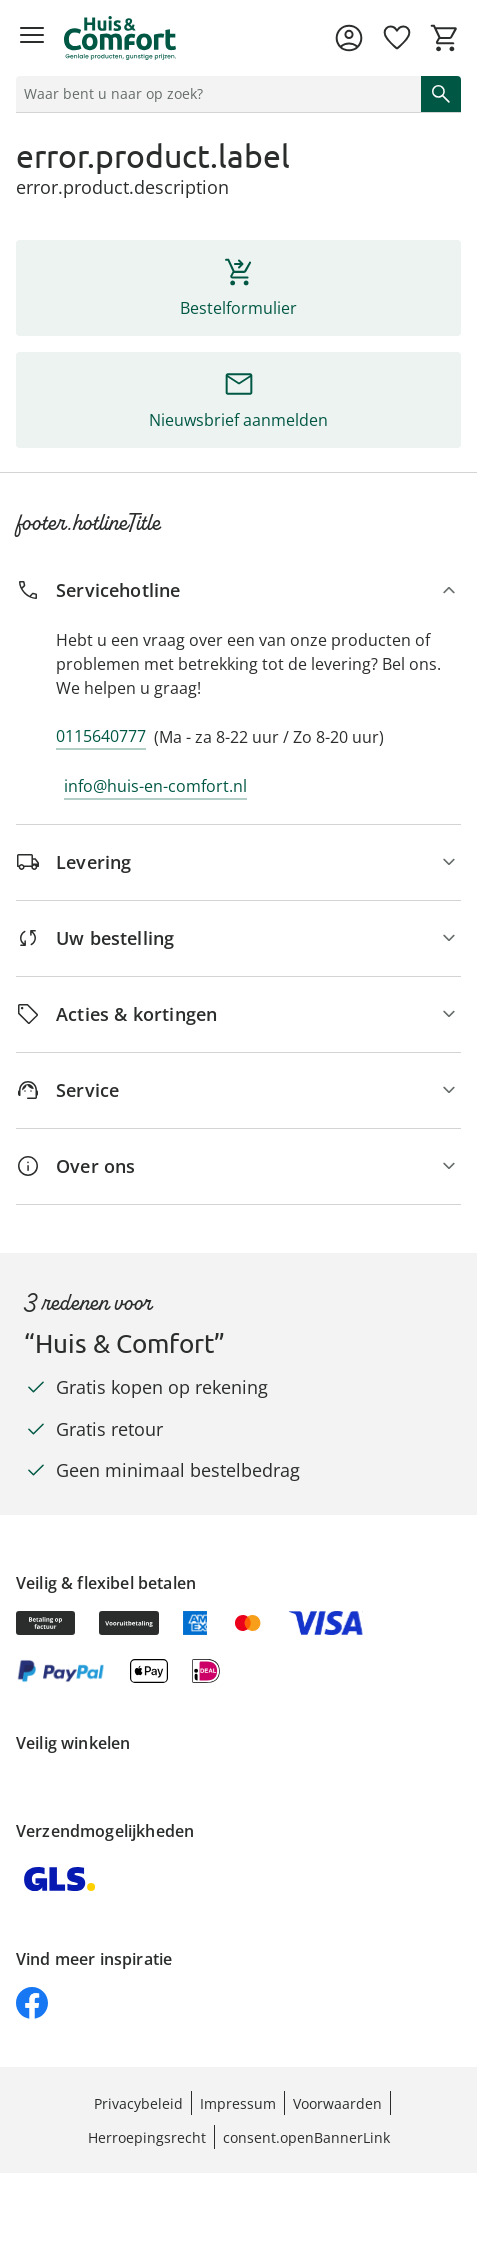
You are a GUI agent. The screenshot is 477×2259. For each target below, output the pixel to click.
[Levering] (238, 862)
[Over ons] (238, 1166)
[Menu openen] (32, 38)
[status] (214, 94)
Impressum (238, 2103)
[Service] (238, 1090)
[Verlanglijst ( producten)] (397, 38)
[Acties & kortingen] (238, 1014)
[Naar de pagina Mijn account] (349, 38)
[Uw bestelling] (238, 938)
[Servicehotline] (238, 590)
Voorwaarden (337, 2103)
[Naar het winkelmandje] (445, 38)
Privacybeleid (138, 2103)
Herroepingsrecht (147, 2137)
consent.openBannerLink (306, 2137)
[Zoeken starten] (441, 94)
